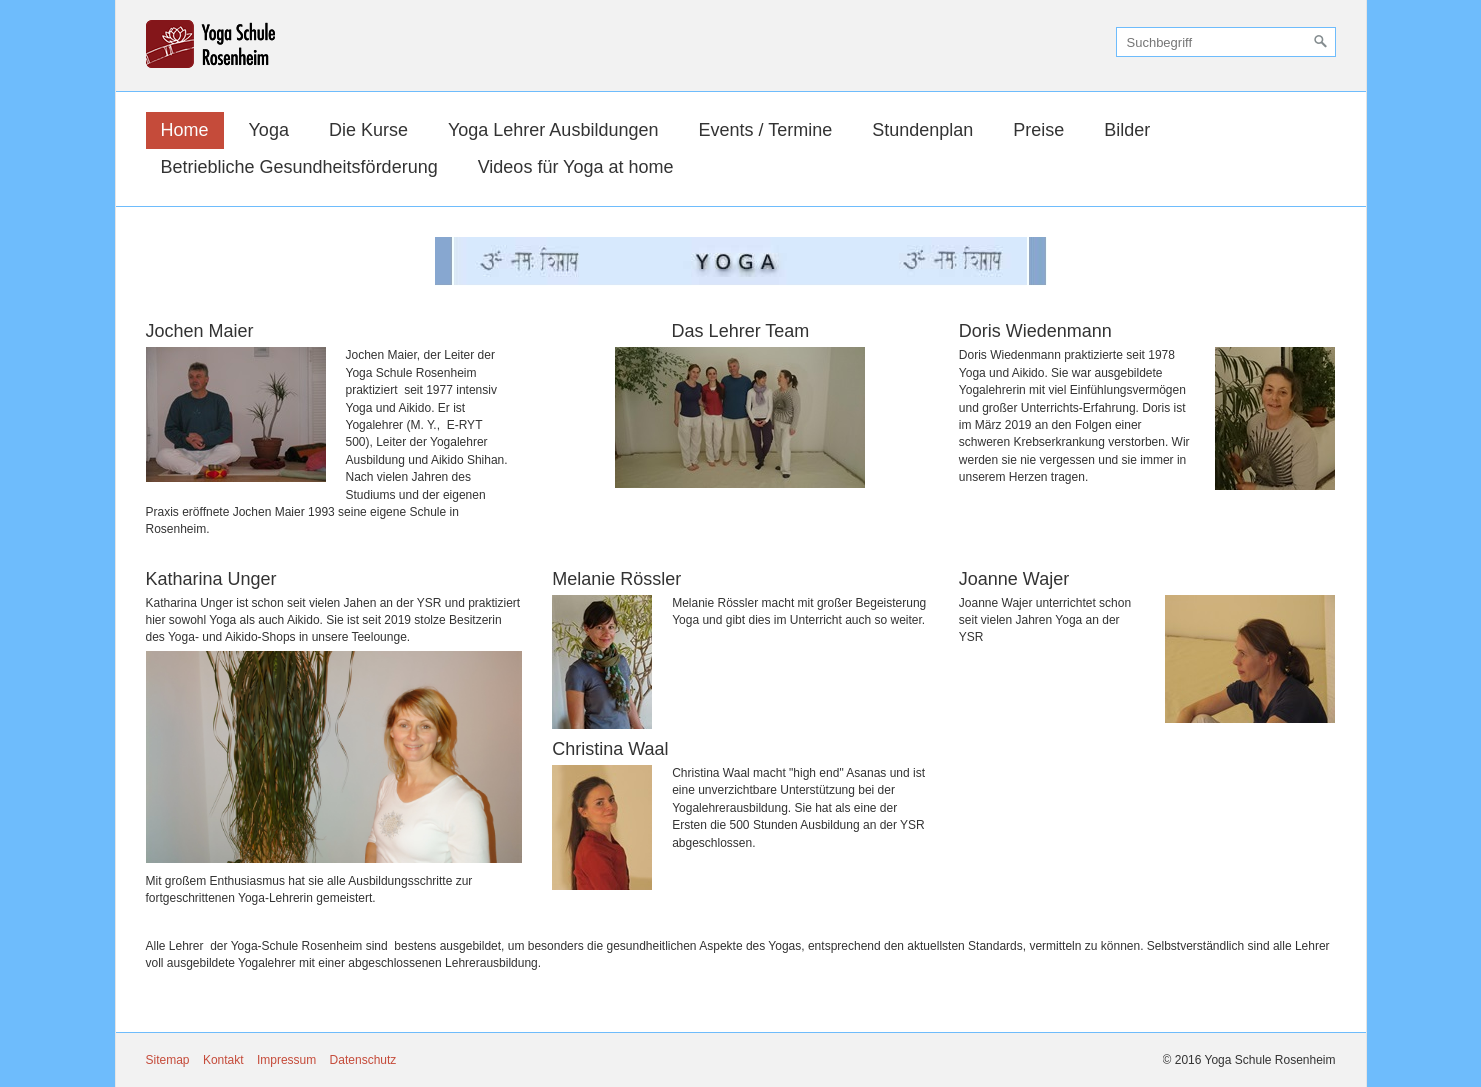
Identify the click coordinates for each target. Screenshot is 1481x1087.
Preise (1038, 130)
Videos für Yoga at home (576, 167)
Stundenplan (922, 130)
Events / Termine (765, 130)
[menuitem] (185, 130)
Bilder (1127, 130)
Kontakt (223, 1060)
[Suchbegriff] (1226, 42)
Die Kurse (368, 130)
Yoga (269, 130)
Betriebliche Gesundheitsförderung (299, 167)
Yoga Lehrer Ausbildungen (553, 130)
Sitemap (168, 1060)
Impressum (286, 1060)
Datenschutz (363, 1060)
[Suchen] (1321, 42)
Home (185, 130)
